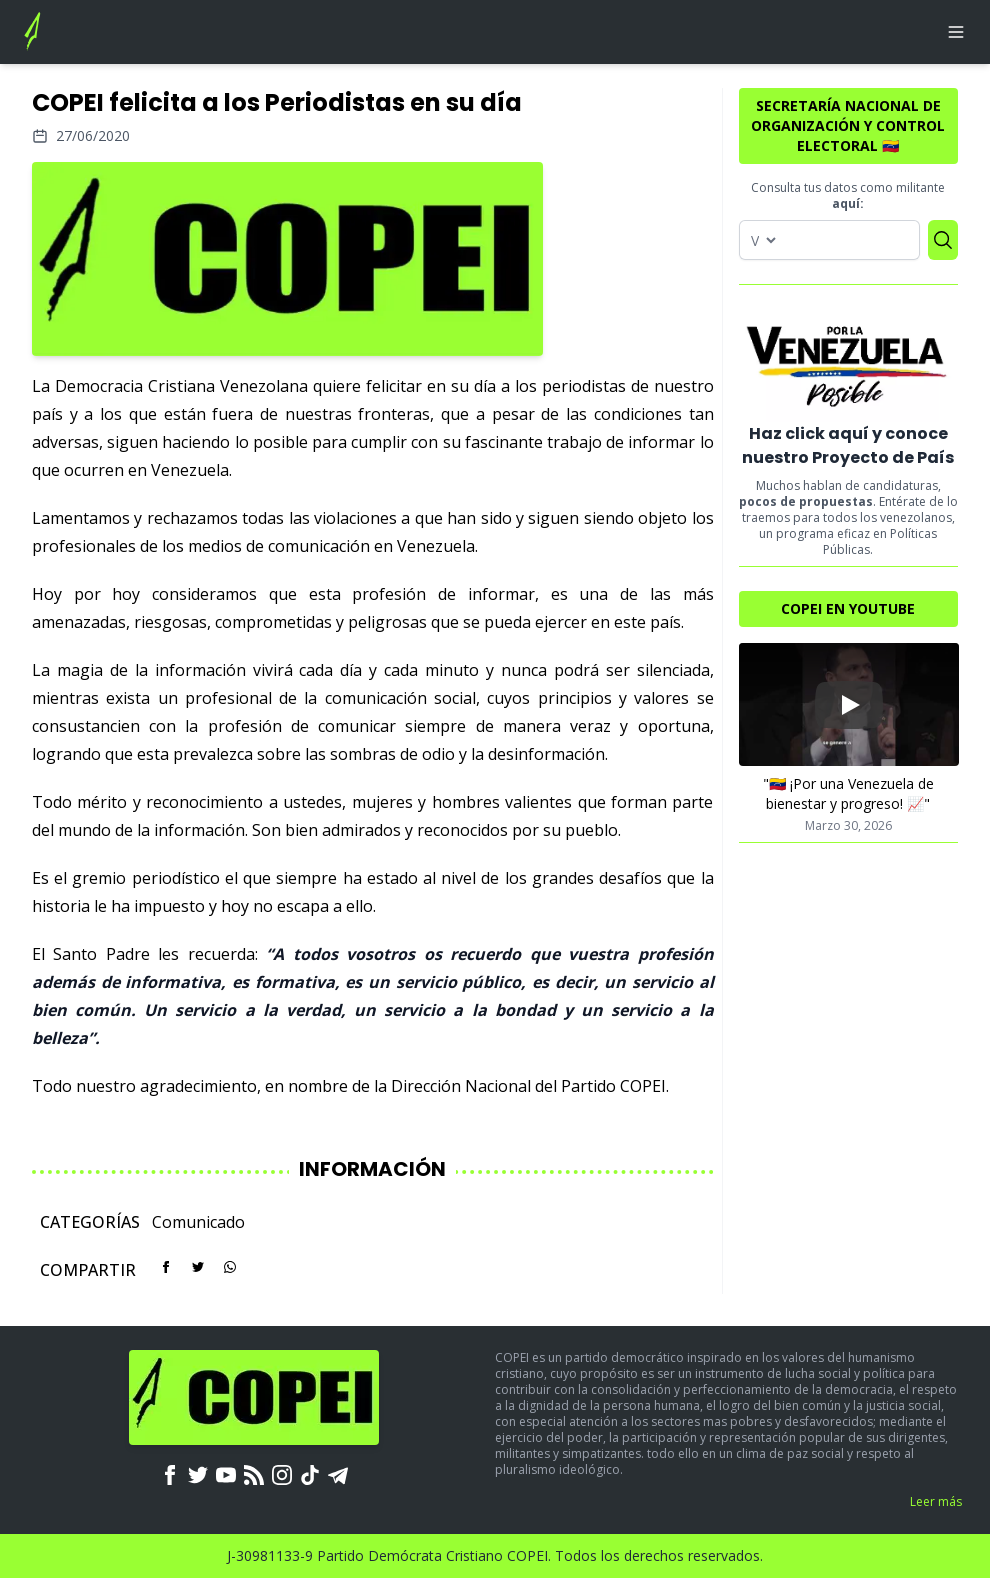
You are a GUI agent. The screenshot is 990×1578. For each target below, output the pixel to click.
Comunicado (198, 1222)
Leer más (936, 1501)
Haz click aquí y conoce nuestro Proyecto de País (848, 445)
